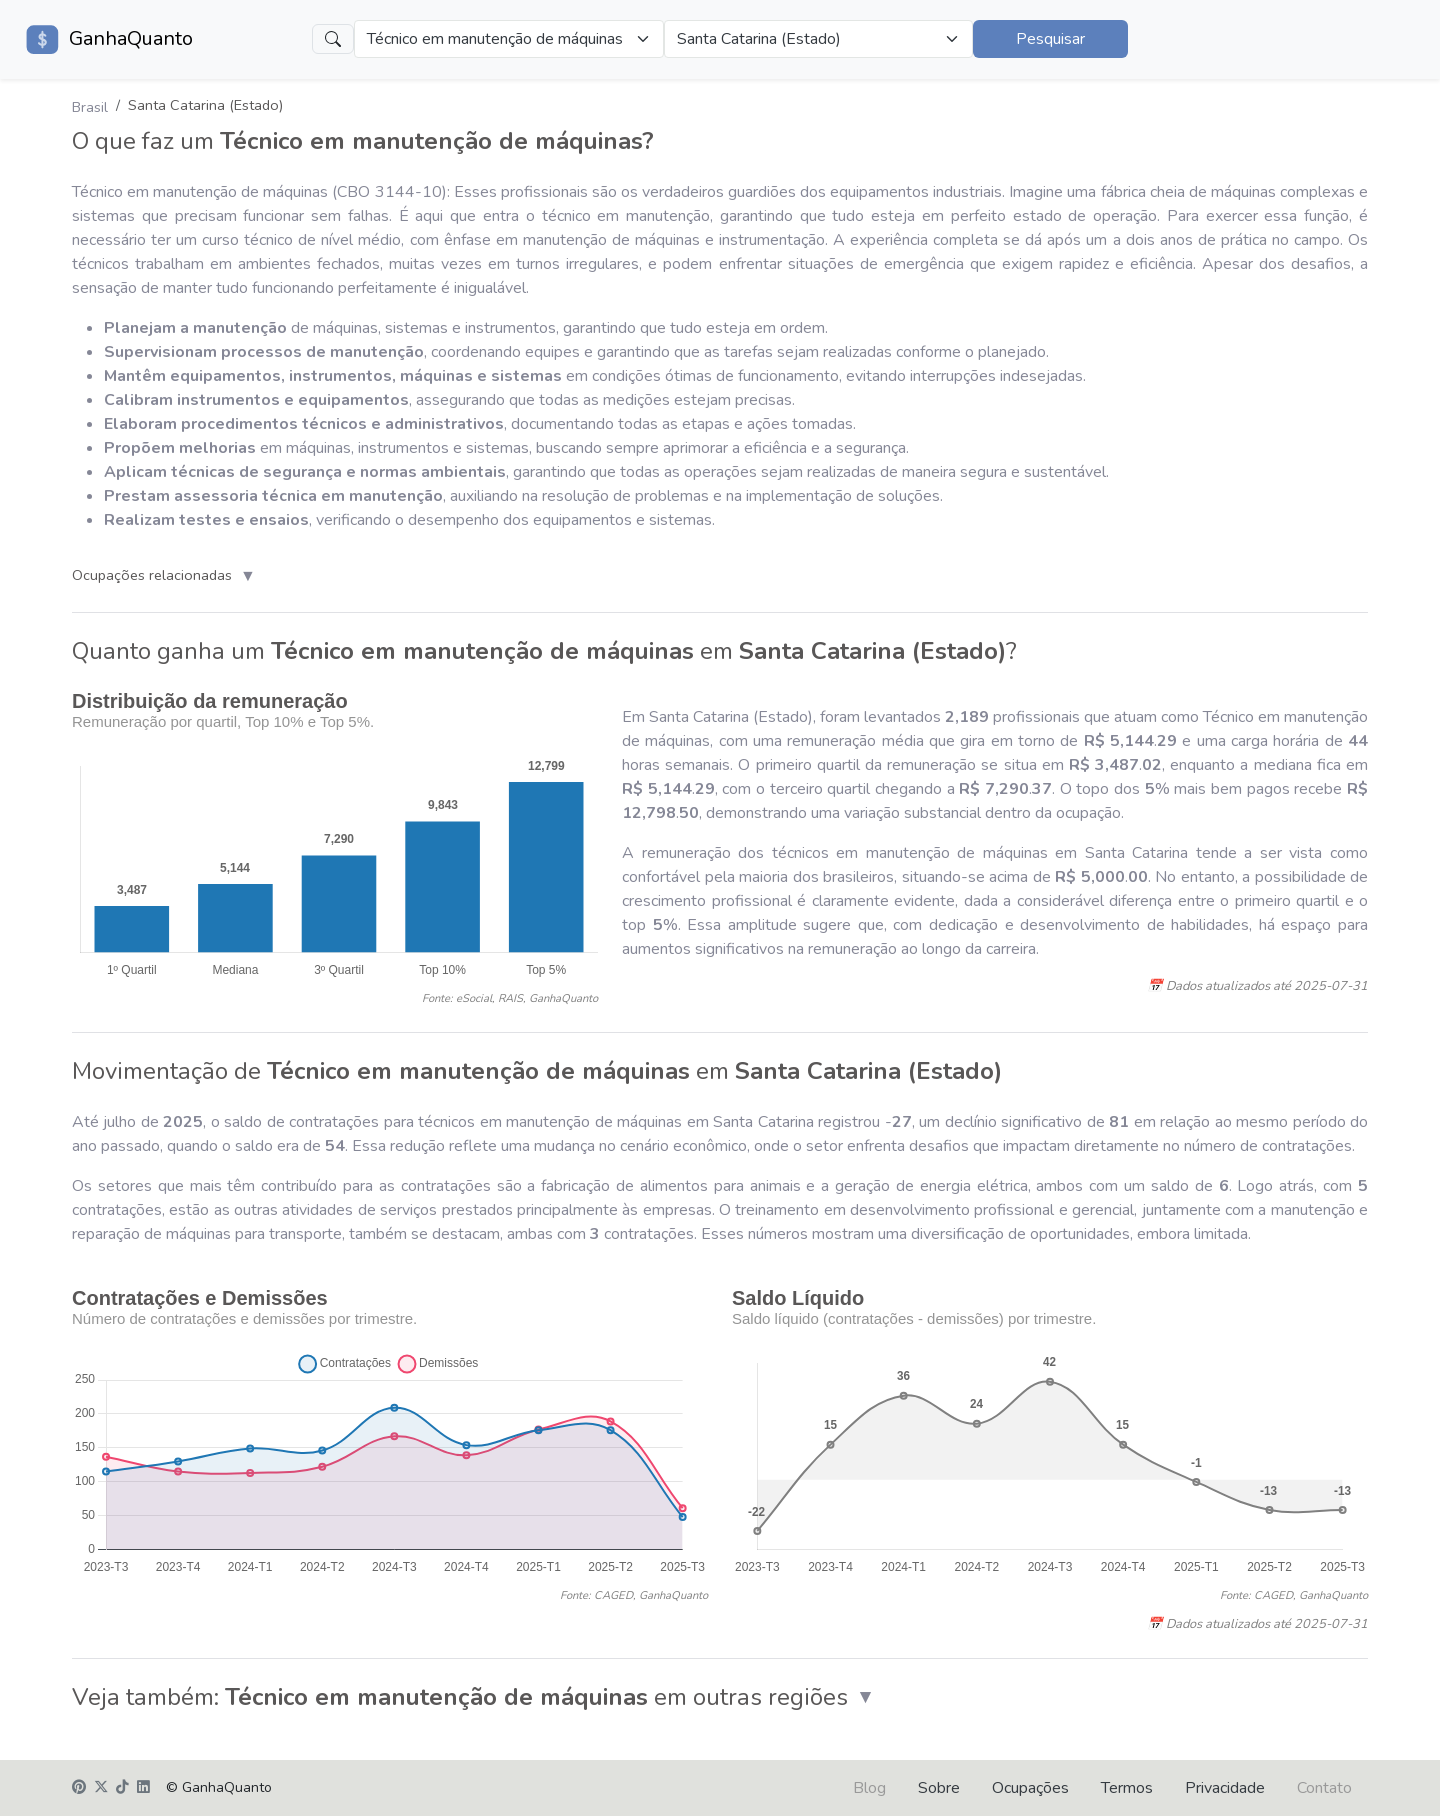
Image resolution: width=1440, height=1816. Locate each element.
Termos (1127, 1788)
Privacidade (1225, 1788)
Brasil (90, 107)
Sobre (939, 1788)
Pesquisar (1050, 39)
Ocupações (1030, 1788)
